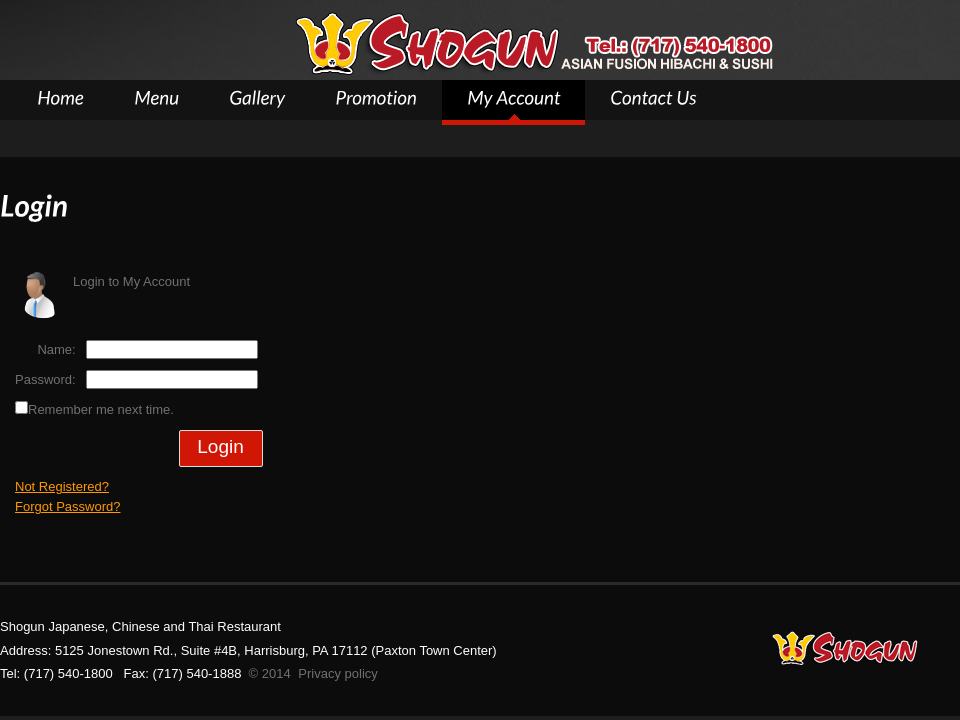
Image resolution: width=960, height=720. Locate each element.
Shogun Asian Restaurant (533, 44)
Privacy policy (337, 673)
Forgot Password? (68, 506)
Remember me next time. (101, 409)
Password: (45, 379)
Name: (56, 349)
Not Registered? (62, 486)
